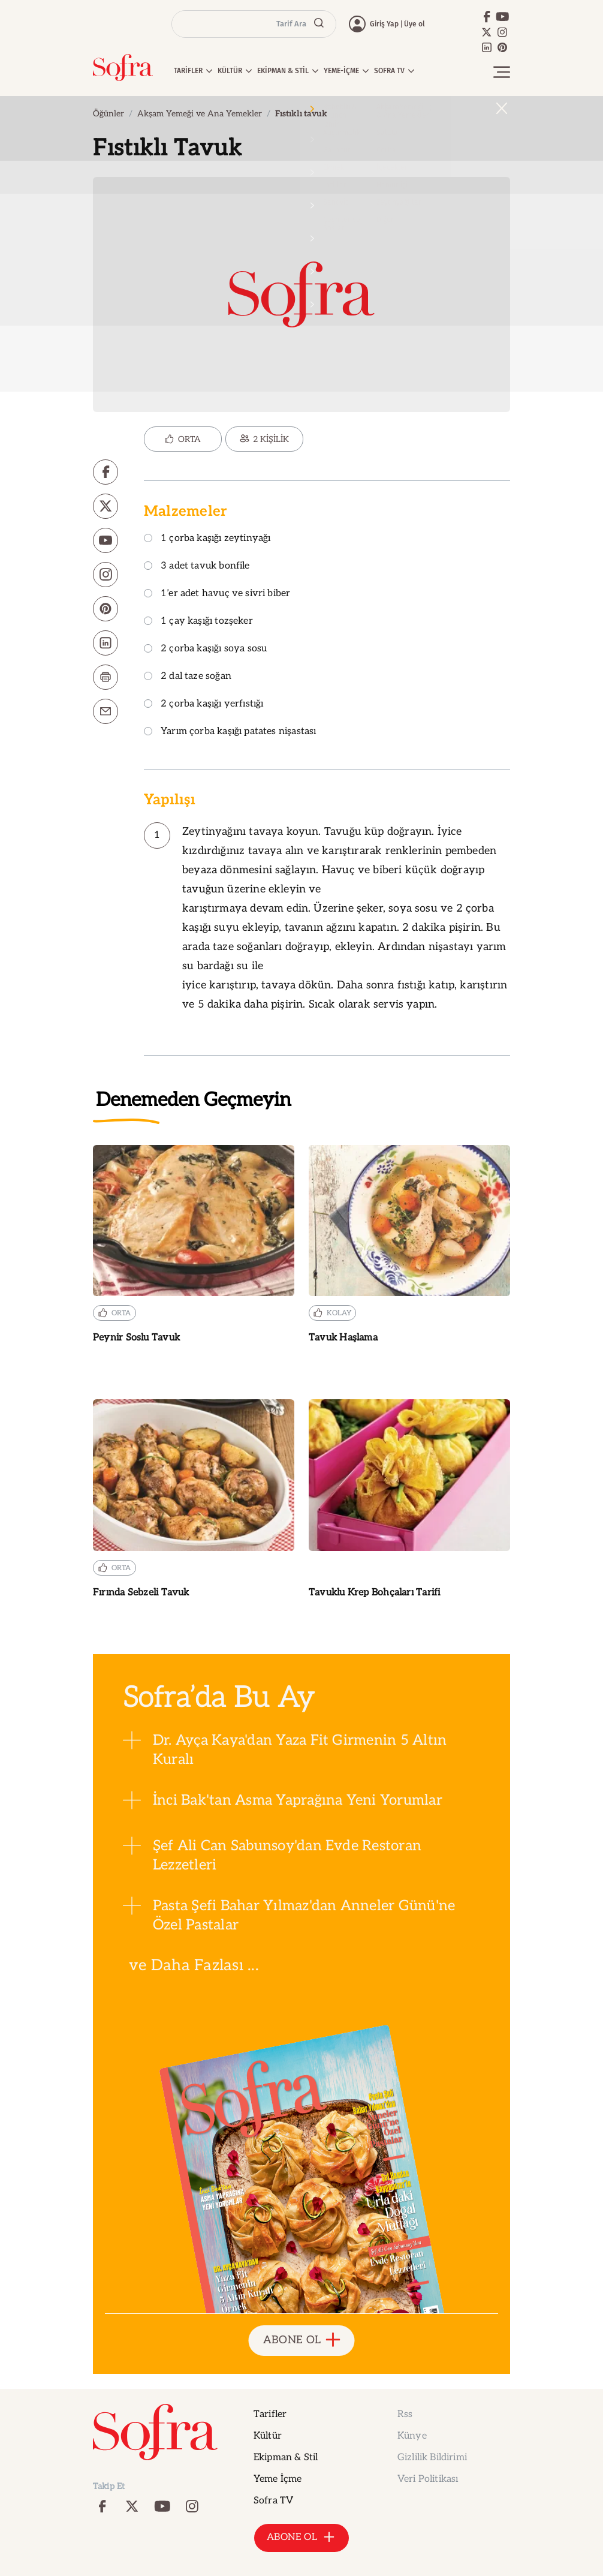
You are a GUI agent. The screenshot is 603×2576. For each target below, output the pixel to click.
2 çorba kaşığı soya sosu (205, 649)
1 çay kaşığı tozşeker (198, 622)
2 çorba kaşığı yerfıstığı (204, 704)
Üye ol (414, 24)
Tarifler (270, 2414)
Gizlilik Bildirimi (432, 2457)
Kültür (268, 2436)
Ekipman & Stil (286, 2457)
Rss (404, 2414)
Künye (412, 2436)
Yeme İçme (278, 2479)
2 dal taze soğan (187, 677)
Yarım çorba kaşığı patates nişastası (230, 732)
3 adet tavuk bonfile (197, 566)
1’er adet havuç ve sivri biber (217, 594)
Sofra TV (273, 2500)
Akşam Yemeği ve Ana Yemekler (199, 114)
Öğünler (108, 114)
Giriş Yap (384, 24)
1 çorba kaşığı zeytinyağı (207, 539)
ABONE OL (301, 2340)
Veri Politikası (427, 2479)
